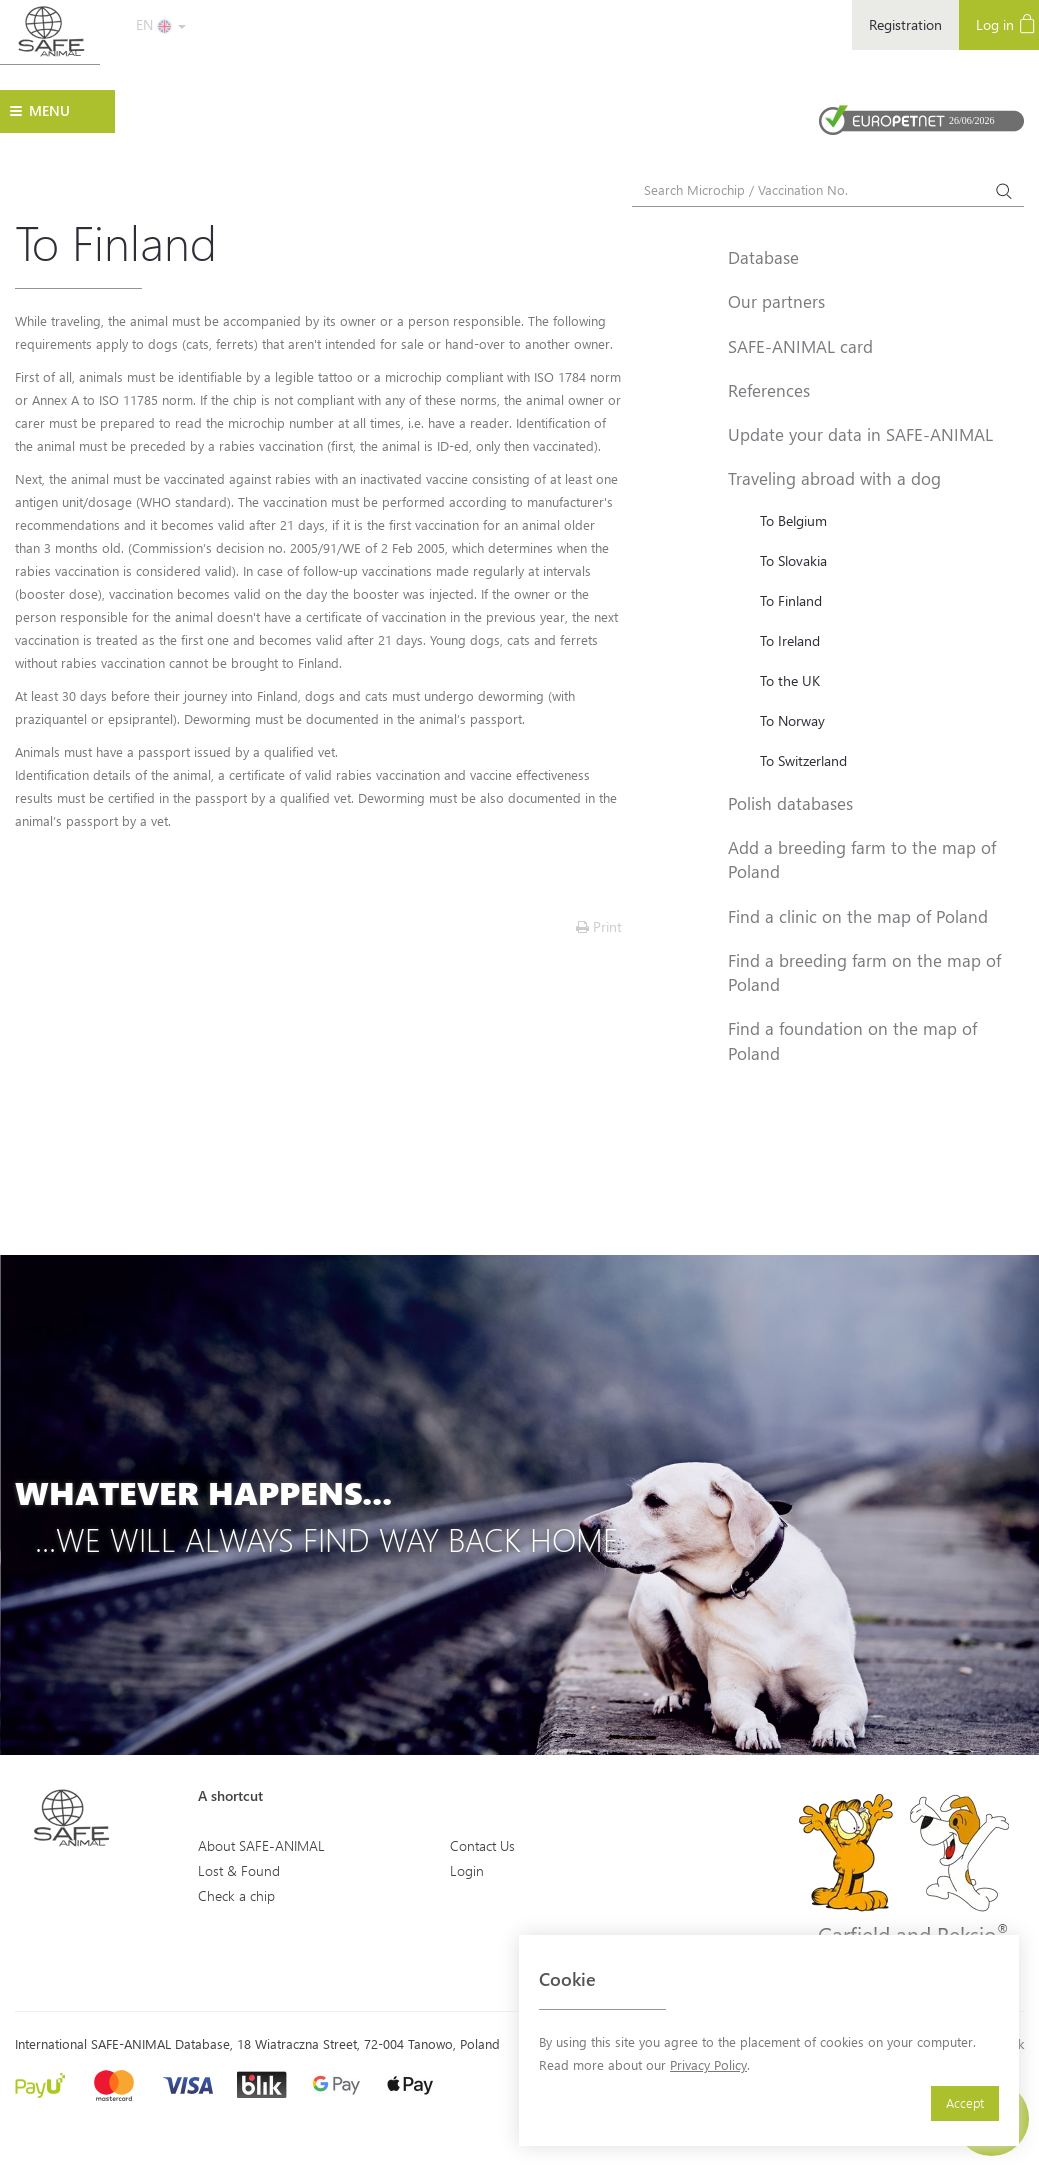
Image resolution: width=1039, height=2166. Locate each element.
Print (599, 926)
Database (763, 257)
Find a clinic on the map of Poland (858, 916)
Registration (905, 24)
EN (161, 24)
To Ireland (790, 640)
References (769, 390)
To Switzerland (803, 760)
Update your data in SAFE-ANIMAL (860, 434)
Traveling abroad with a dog (834, 478)
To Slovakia (793, 560)
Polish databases (790, 803)
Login (467, 1870)
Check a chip (236, 1895)
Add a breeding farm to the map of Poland (862, 859)
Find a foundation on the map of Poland (852, 1040)
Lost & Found (239, 1870)
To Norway (792, 720)
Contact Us (482, 1845)
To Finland (791, 600)
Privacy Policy (708, 2064)
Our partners (776, 301)
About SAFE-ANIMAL (261, 1845)
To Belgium (793, 520)
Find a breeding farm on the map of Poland (864, 972)
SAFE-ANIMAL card (800, 346)
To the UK (790, 680)
